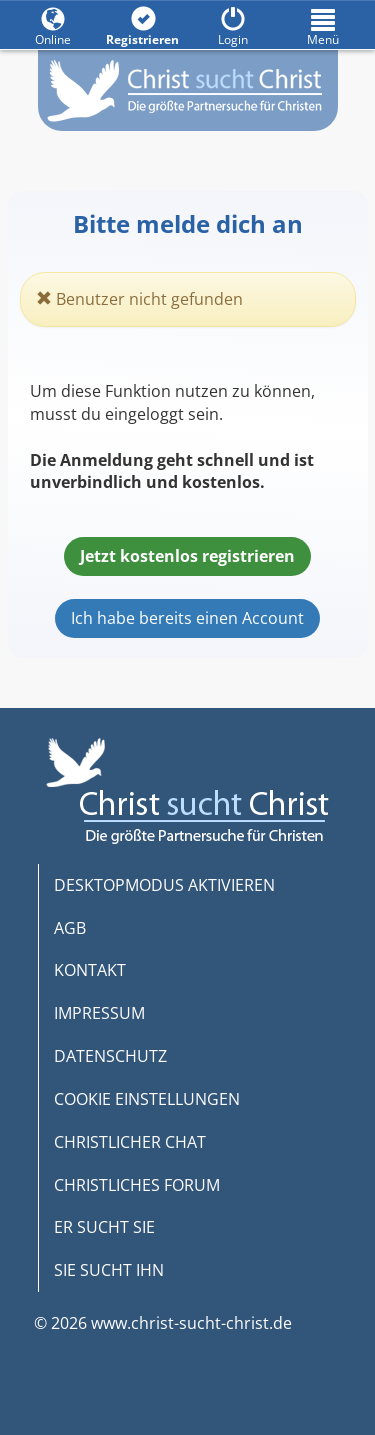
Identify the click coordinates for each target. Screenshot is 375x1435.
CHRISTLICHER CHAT (130, 1142)
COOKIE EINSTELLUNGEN (147, 1099)
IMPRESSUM (99, 1013)
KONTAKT (90, 970)
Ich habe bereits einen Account (187, 618)
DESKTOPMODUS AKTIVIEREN (164, 885)
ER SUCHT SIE (104, 1227)
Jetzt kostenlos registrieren (187, 556)
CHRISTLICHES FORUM (137, 1185)
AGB (70, 928)
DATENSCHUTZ (110, 1056)
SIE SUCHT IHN (109, 1270)
